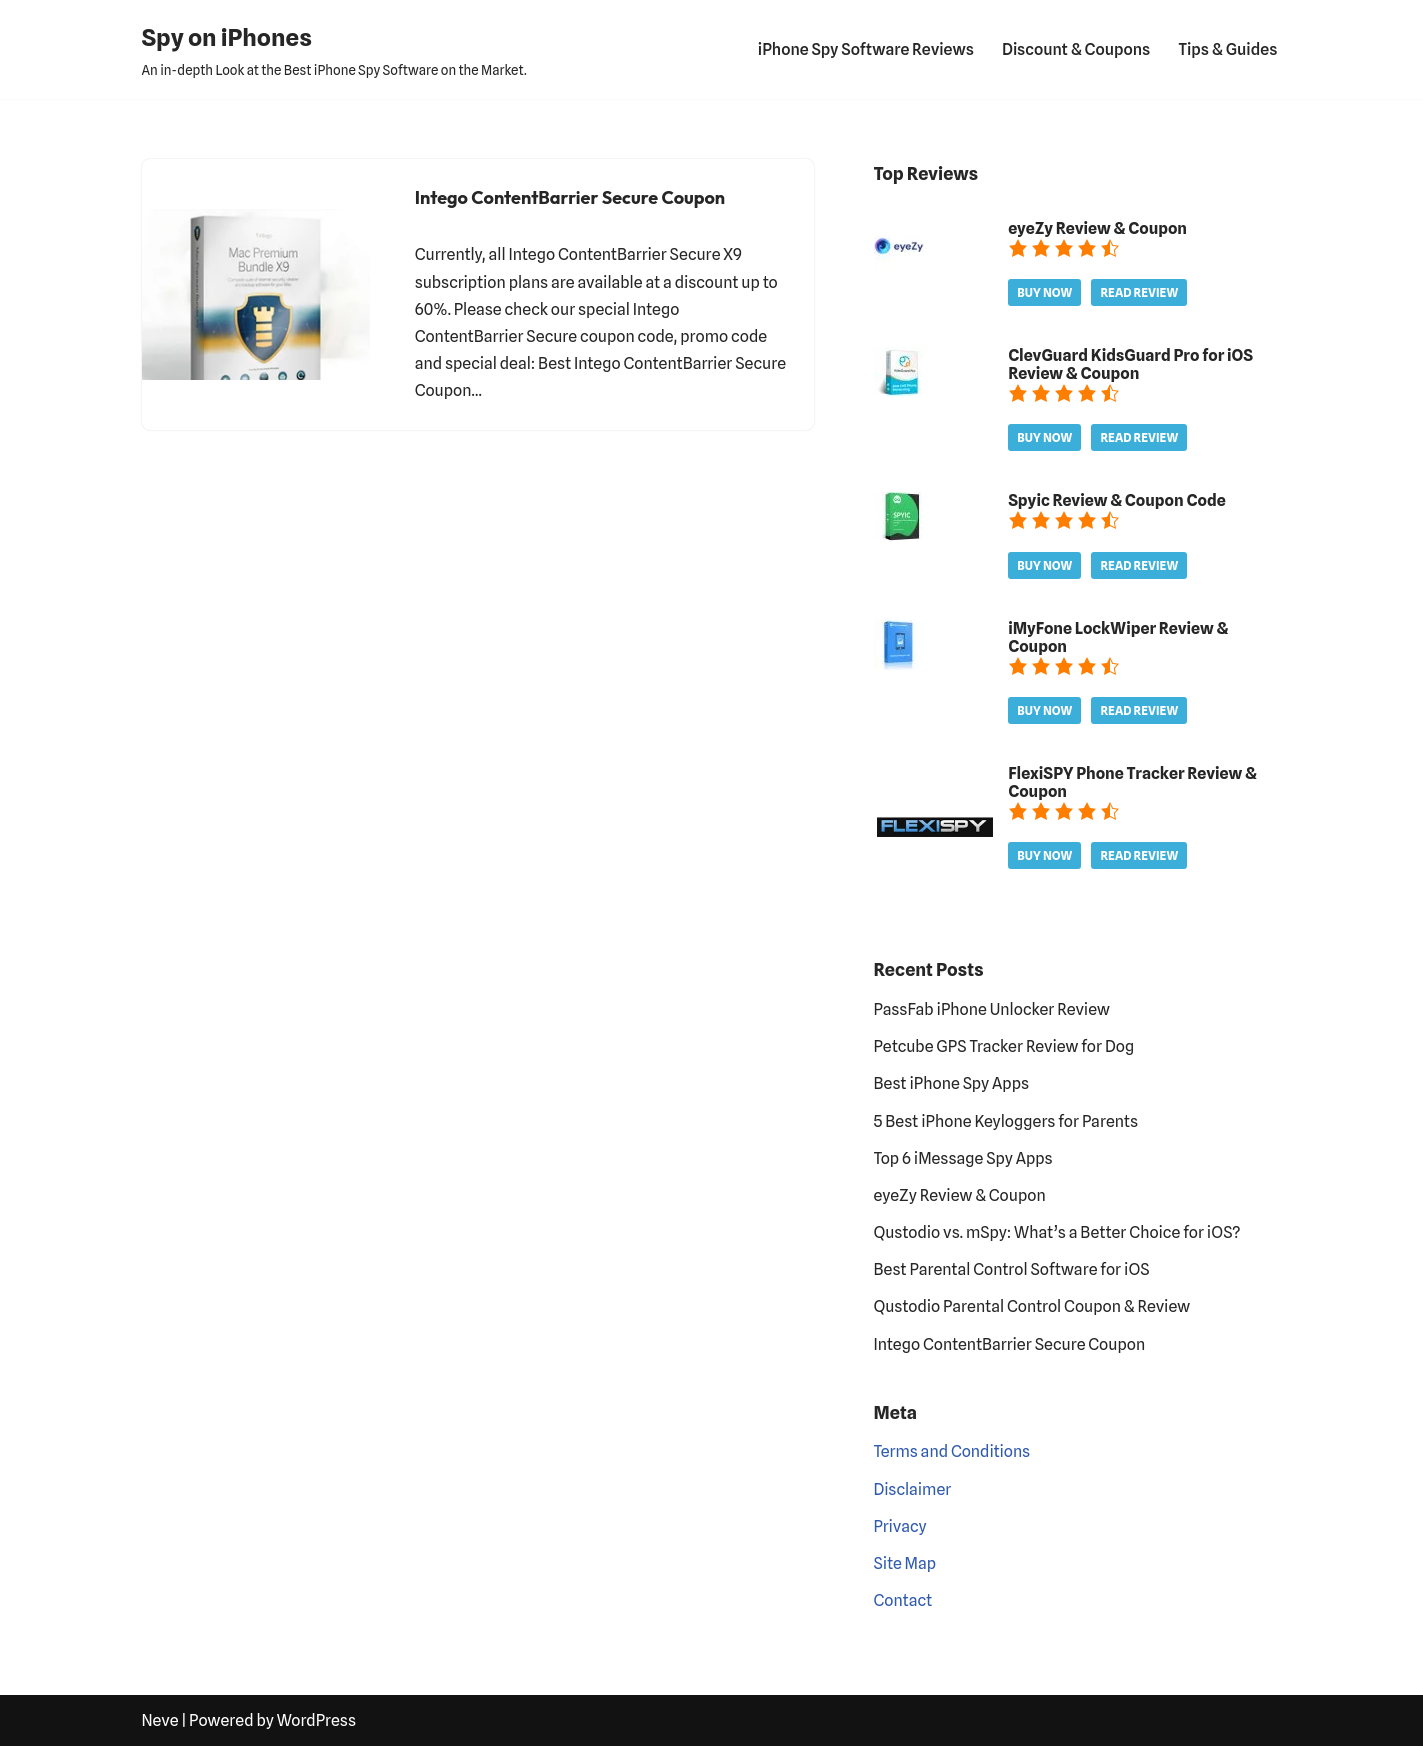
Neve (160, 1720)
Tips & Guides (1227, 49)
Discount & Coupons (1076, 49)
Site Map (905, 1563)
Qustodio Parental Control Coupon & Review (1032, 1306)
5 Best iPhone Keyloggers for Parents (1006, 1121)
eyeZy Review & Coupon (960, 1195)
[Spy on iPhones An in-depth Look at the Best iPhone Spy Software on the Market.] (334, 49)
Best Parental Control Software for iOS (1012, 1269)
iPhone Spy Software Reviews (866, 49)
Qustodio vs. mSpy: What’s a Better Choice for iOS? (1057, 1232)
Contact (903, 1600)
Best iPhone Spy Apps (952, 1083)
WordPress (316, 1720)
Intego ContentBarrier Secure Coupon (570, 197)
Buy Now (1044, 292)
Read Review (1139, 292)
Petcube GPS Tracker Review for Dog (1004, 1046)
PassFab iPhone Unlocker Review (992, 1009)
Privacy (900, 1526)
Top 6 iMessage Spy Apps (963, 1158)
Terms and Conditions (952, 1451)
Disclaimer (913, 1489)
